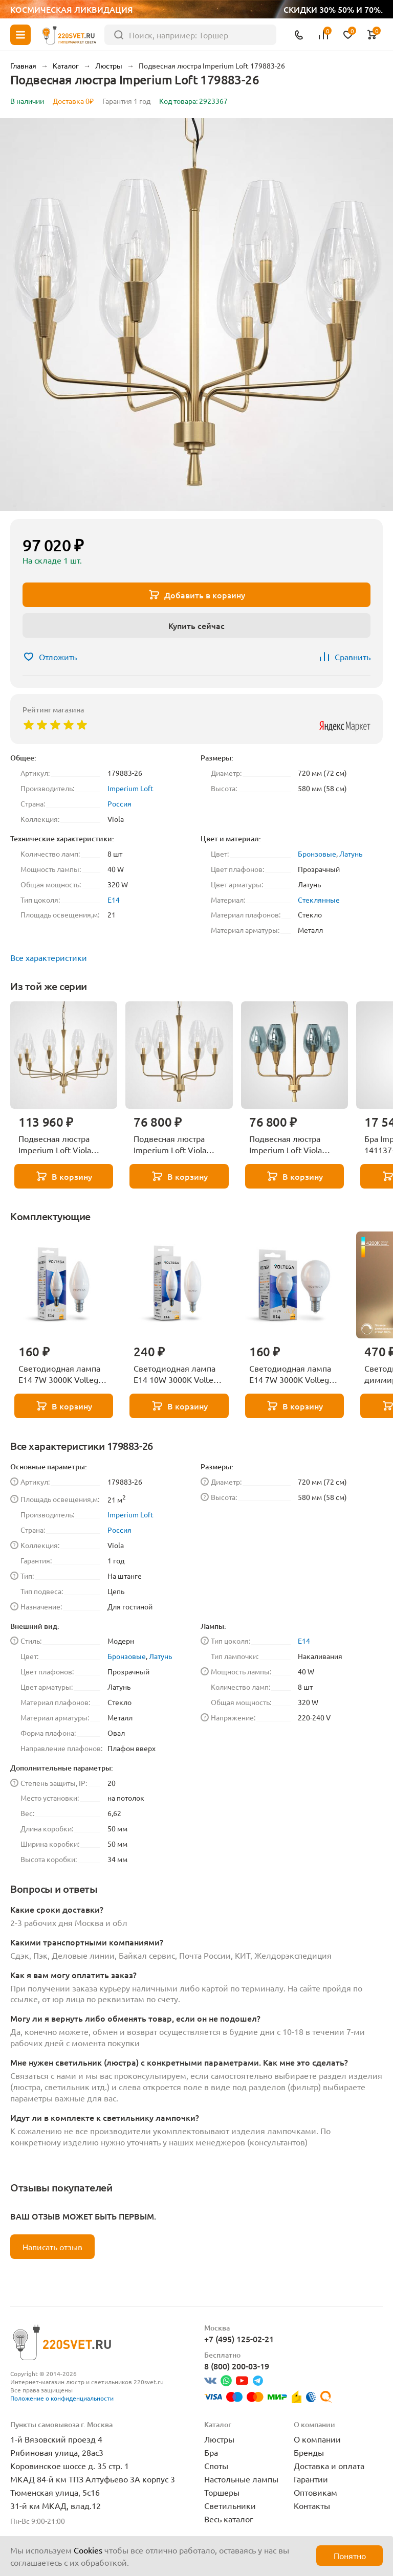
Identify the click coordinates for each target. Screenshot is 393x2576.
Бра (211, 2452)
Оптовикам (315, 2492)
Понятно (350, 2555)
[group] (196, 314)
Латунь (350, 853)
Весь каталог (228, 2519)
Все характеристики (48, 957)
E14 (113, 899)
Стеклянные (319, 899)
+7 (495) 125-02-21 (239, 2338)
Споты (216, 2465)
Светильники (230, 2505)
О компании (317, 2439)
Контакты (312, 2505)
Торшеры (221, 2492)
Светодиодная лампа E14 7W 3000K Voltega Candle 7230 (60, 1374)
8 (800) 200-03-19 (236, 2365)
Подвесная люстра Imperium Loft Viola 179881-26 (285, 1144)
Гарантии (311, 2479)
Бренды (309, 2452)
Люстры (219, 2439)
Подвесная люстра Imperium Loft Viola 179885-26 (54, 1144)
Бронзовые (317, 853)
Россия (119, 803)
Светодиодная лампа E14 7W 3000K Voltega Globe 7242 (291, 1374)
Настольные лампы (241, 2479)
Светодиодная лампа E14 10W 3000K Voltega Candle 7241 (178, 1374)
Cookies (88, 2550)
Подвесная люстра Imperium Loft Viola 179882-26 (170, 1144)
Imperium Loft (130, 788)
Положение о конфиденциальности (62, 2398)
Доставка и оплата (329, 2465)
